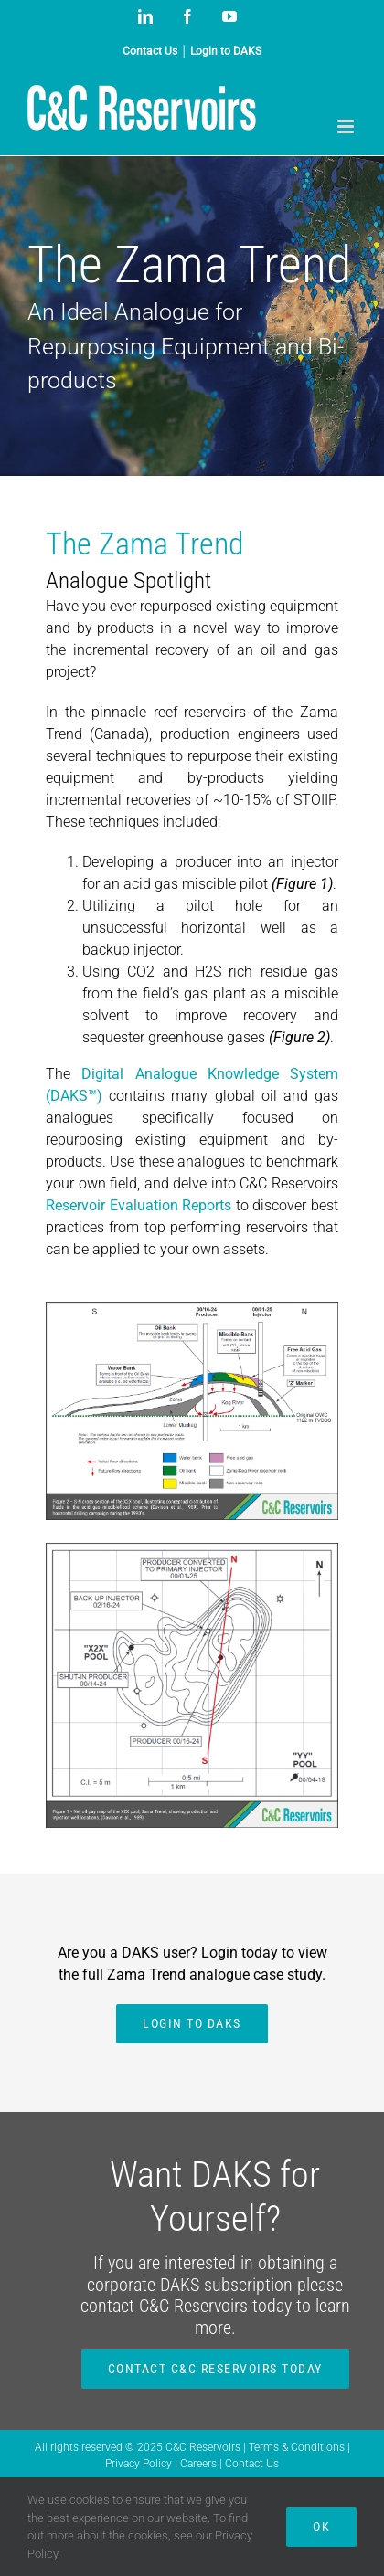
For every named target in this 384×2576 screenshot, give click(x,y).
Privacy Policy (140, 2463)
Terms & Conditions (298, 2447)
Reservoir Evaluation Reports (138, 1205)
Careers (199, 2463)
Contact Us (252, 2463)
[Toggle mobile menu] (347, 126)
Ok (321, 2526)
